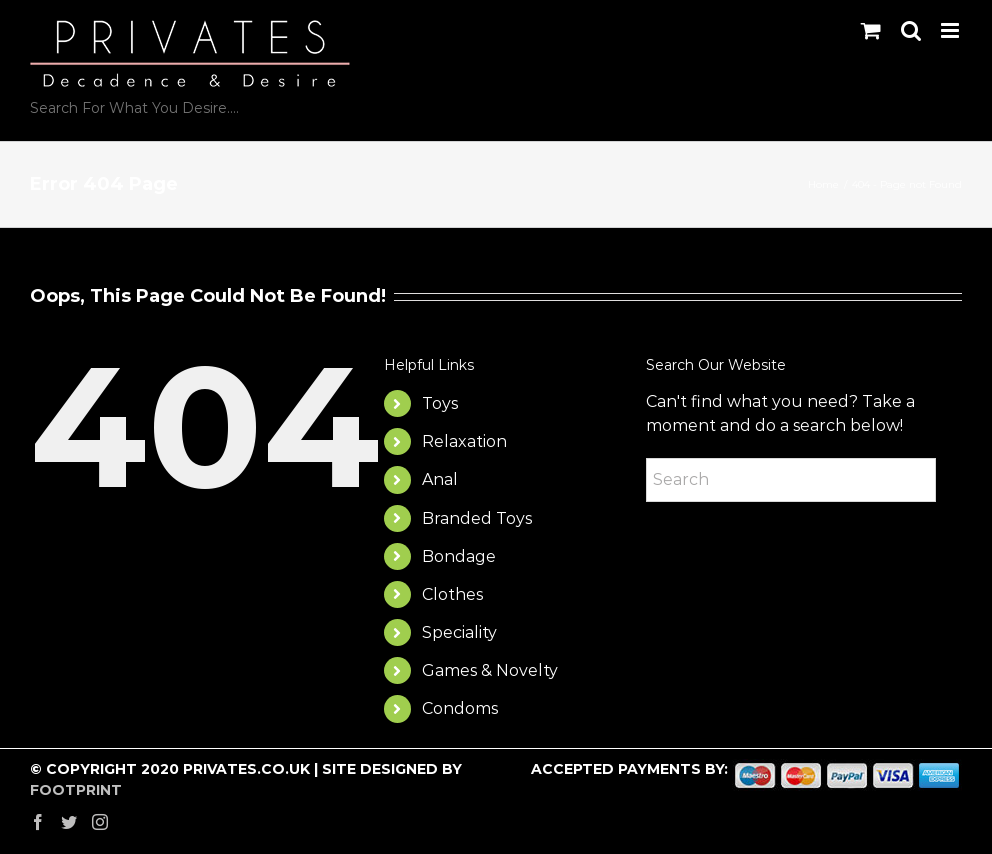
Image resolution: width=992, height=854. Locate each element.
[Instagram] (100, 822)
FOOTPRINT (76, 790)
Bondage (459, 556)
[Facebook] (38, 822)
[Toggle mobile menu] (951, 30)
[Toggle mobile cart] (871, 30)
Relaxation (464, 441)
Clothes (452, 594)
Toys (440, 403)
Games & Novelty (490, 670)
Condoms (460, 708)
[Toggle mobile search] (911, 30)
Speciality (459, 632)
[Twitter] (69, 822)
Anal (440, 479)
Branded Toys (477, 518)
